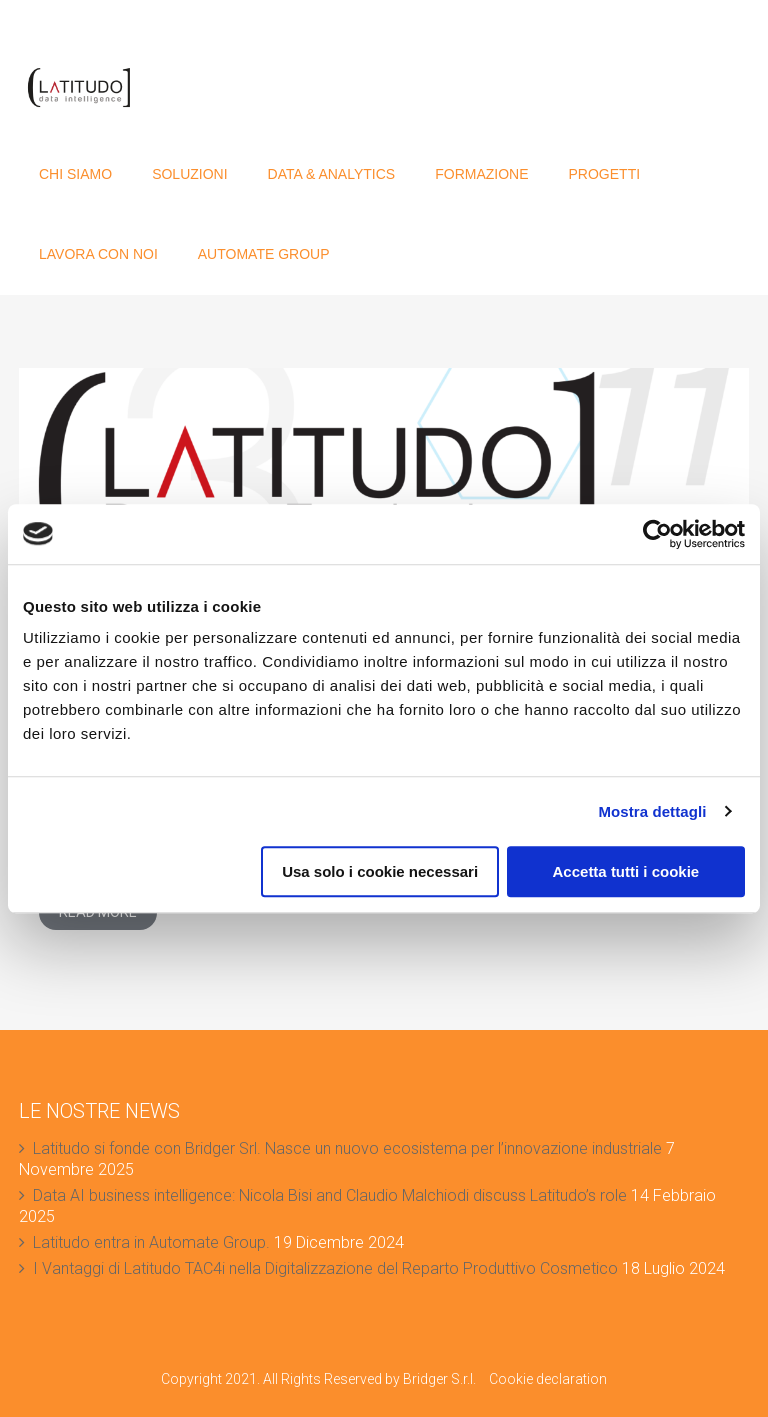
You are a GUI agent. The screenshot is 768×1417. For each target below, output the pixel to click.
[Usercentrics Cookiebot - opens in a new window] (657, 534)
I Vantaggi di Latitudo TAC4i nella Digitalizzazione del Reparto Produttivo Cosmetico (325, 1268)
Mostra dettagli (652, 811)
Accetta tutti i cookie (626, 871)
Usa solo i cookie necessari (380, 871)
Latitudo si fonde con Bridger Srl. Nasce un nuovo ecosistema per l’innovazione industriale (347, 1148)
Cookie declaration (548, 1379)
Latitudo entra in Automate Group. (151, 1242)
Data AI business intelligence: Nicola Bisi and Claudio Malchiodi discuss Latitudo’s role (330, 1195)
